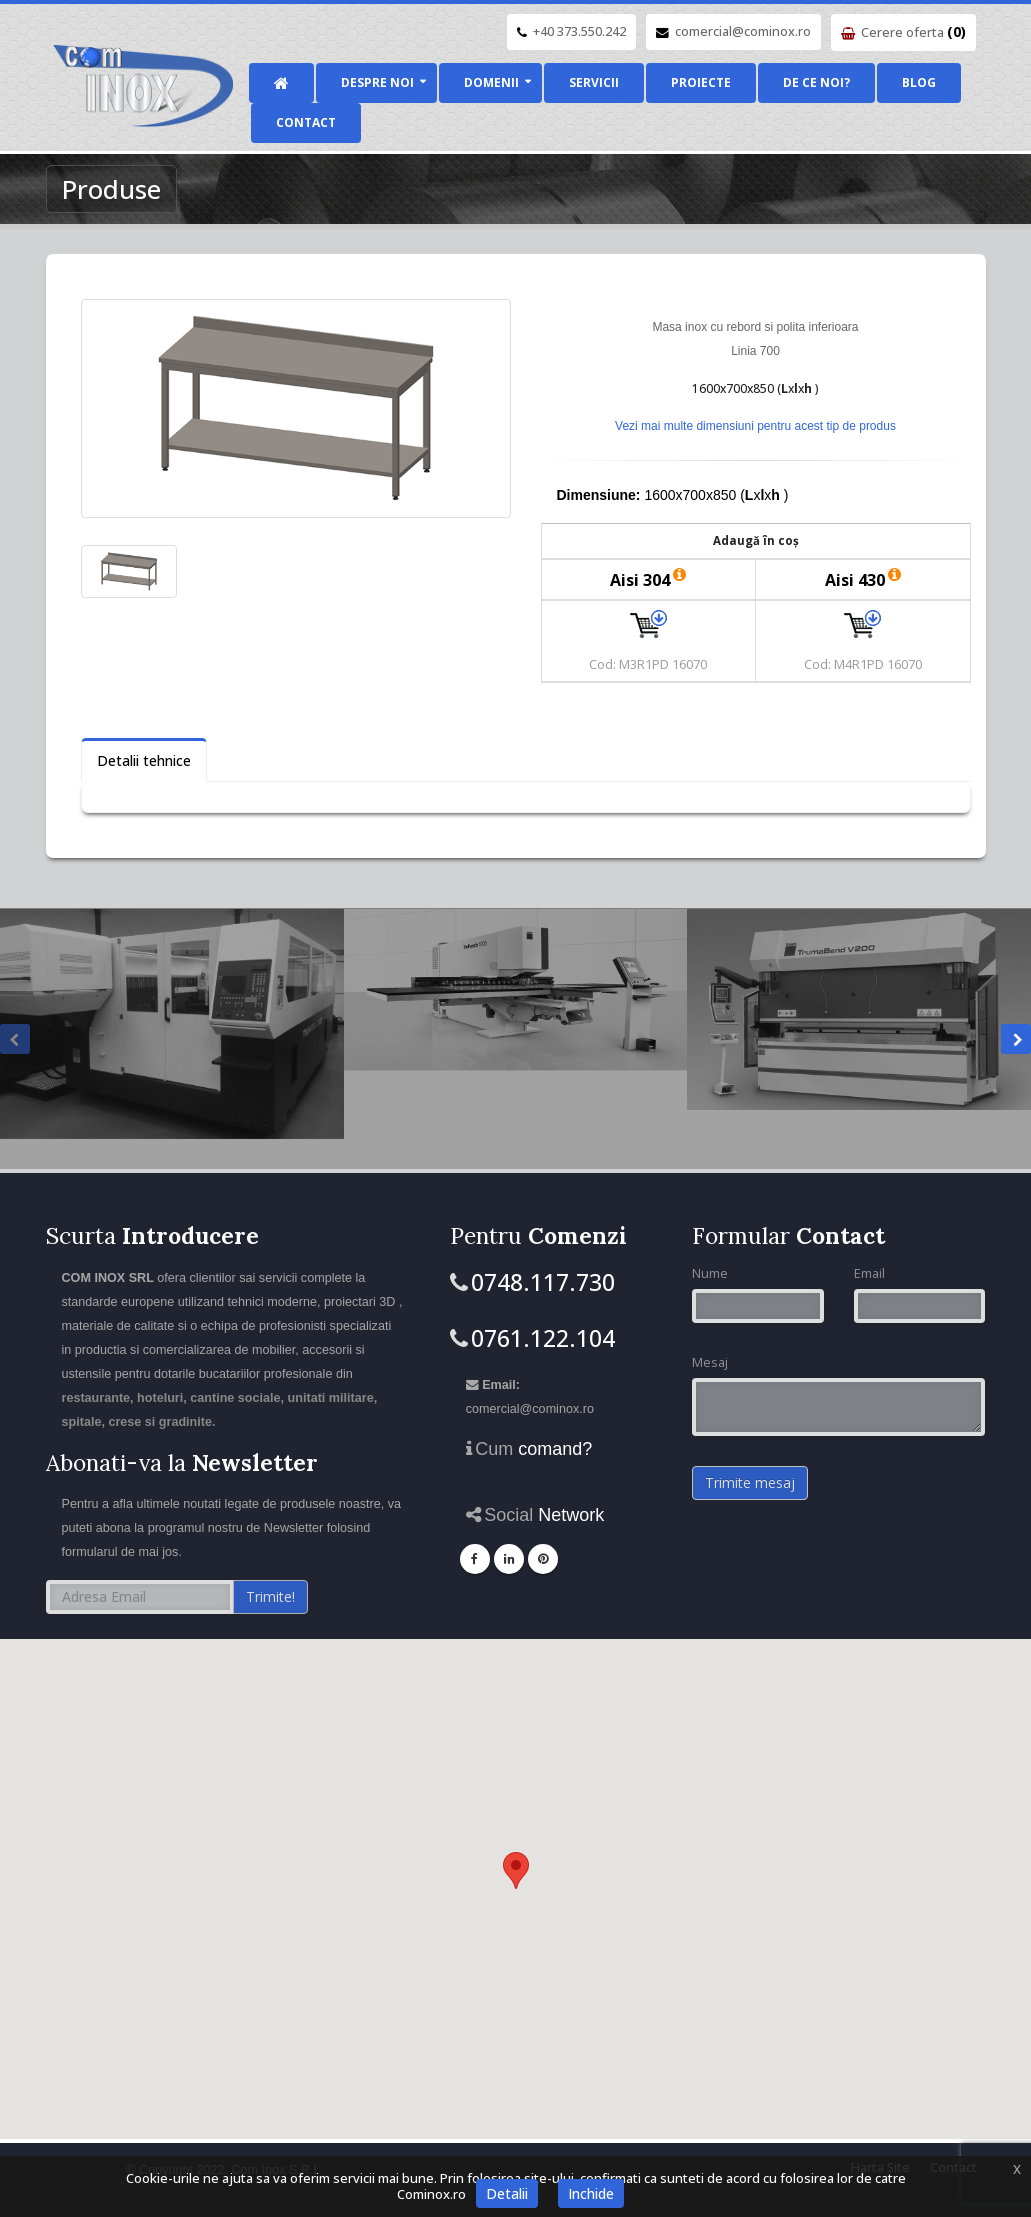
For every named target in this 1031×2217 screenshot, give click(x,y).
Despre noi (377, 82)
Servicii (594, 82)
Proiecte (701, 82)
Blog (919, 82)
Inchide (591, 2193)
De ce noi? (816, 82)
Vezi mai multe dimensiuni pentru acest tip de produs (755, 426)
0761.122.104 (543, 1338)
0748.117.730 (543, 1282)
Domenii (491, 82)
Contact (306, 122)
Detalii (507, 2193)
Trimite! (270, 1596)
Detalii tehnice (144, 760)
